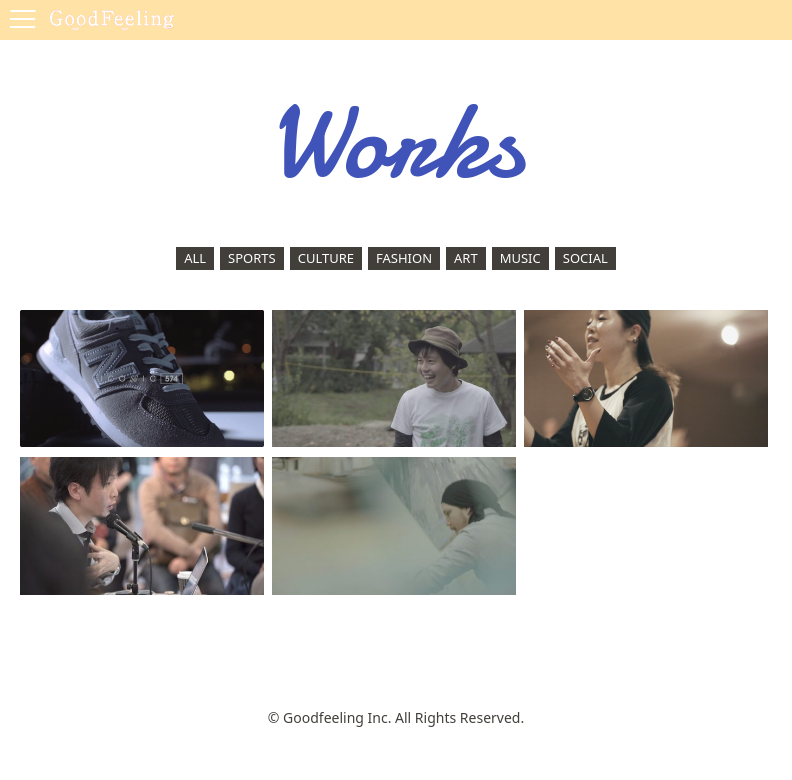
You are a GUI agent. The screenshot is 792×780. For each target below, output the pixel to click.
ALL (195, 258)
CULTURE (326, 258)
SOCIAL (585, 258)
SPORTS (252, 258)
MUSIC (520, 258)
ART (466, 258)
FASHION (404, 258)
